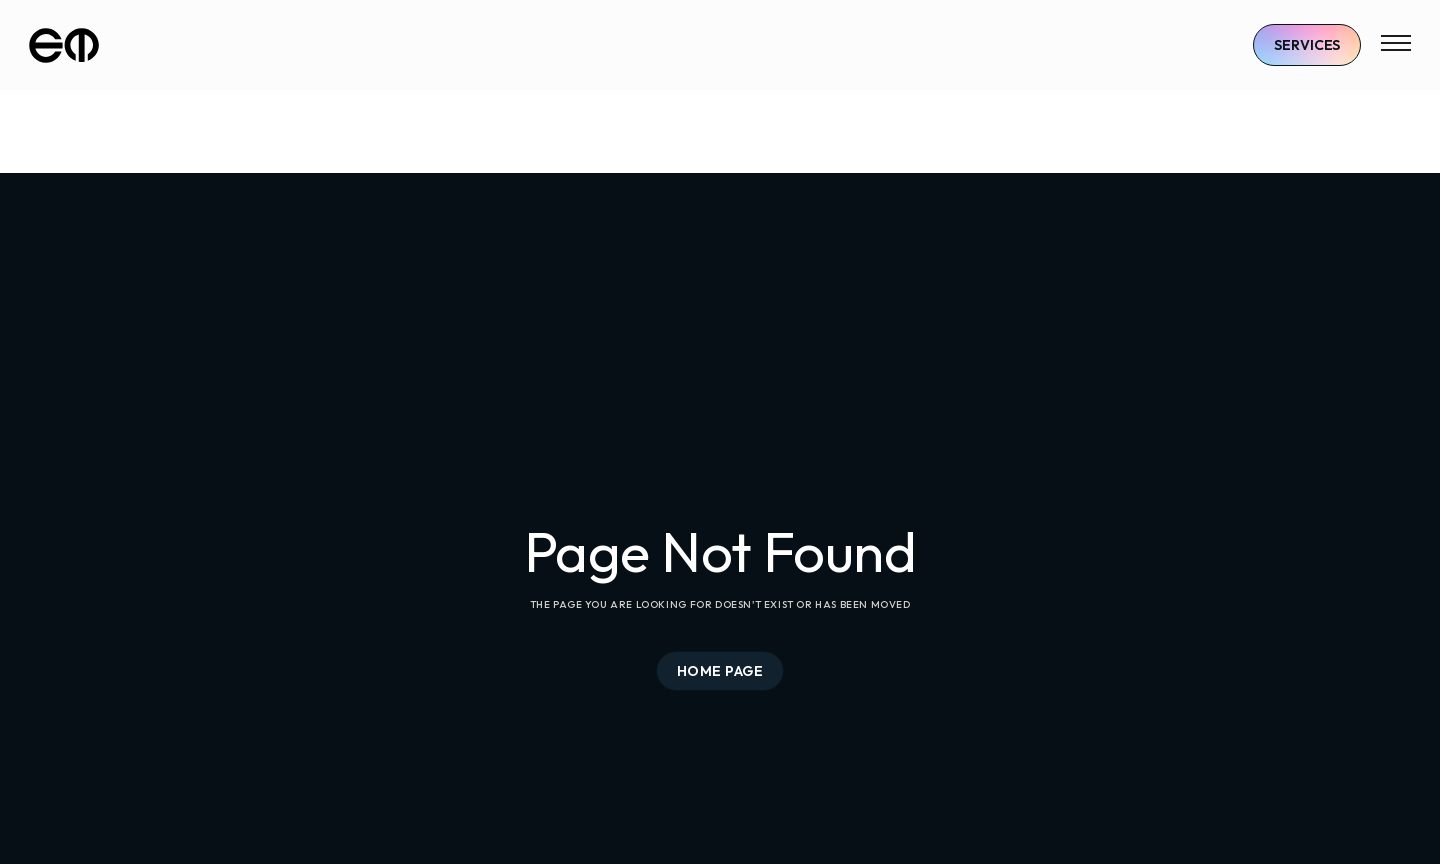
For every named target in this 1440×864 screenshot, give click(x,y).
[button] (1396, 45)
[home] (64, 45)
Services (1307, 45)
